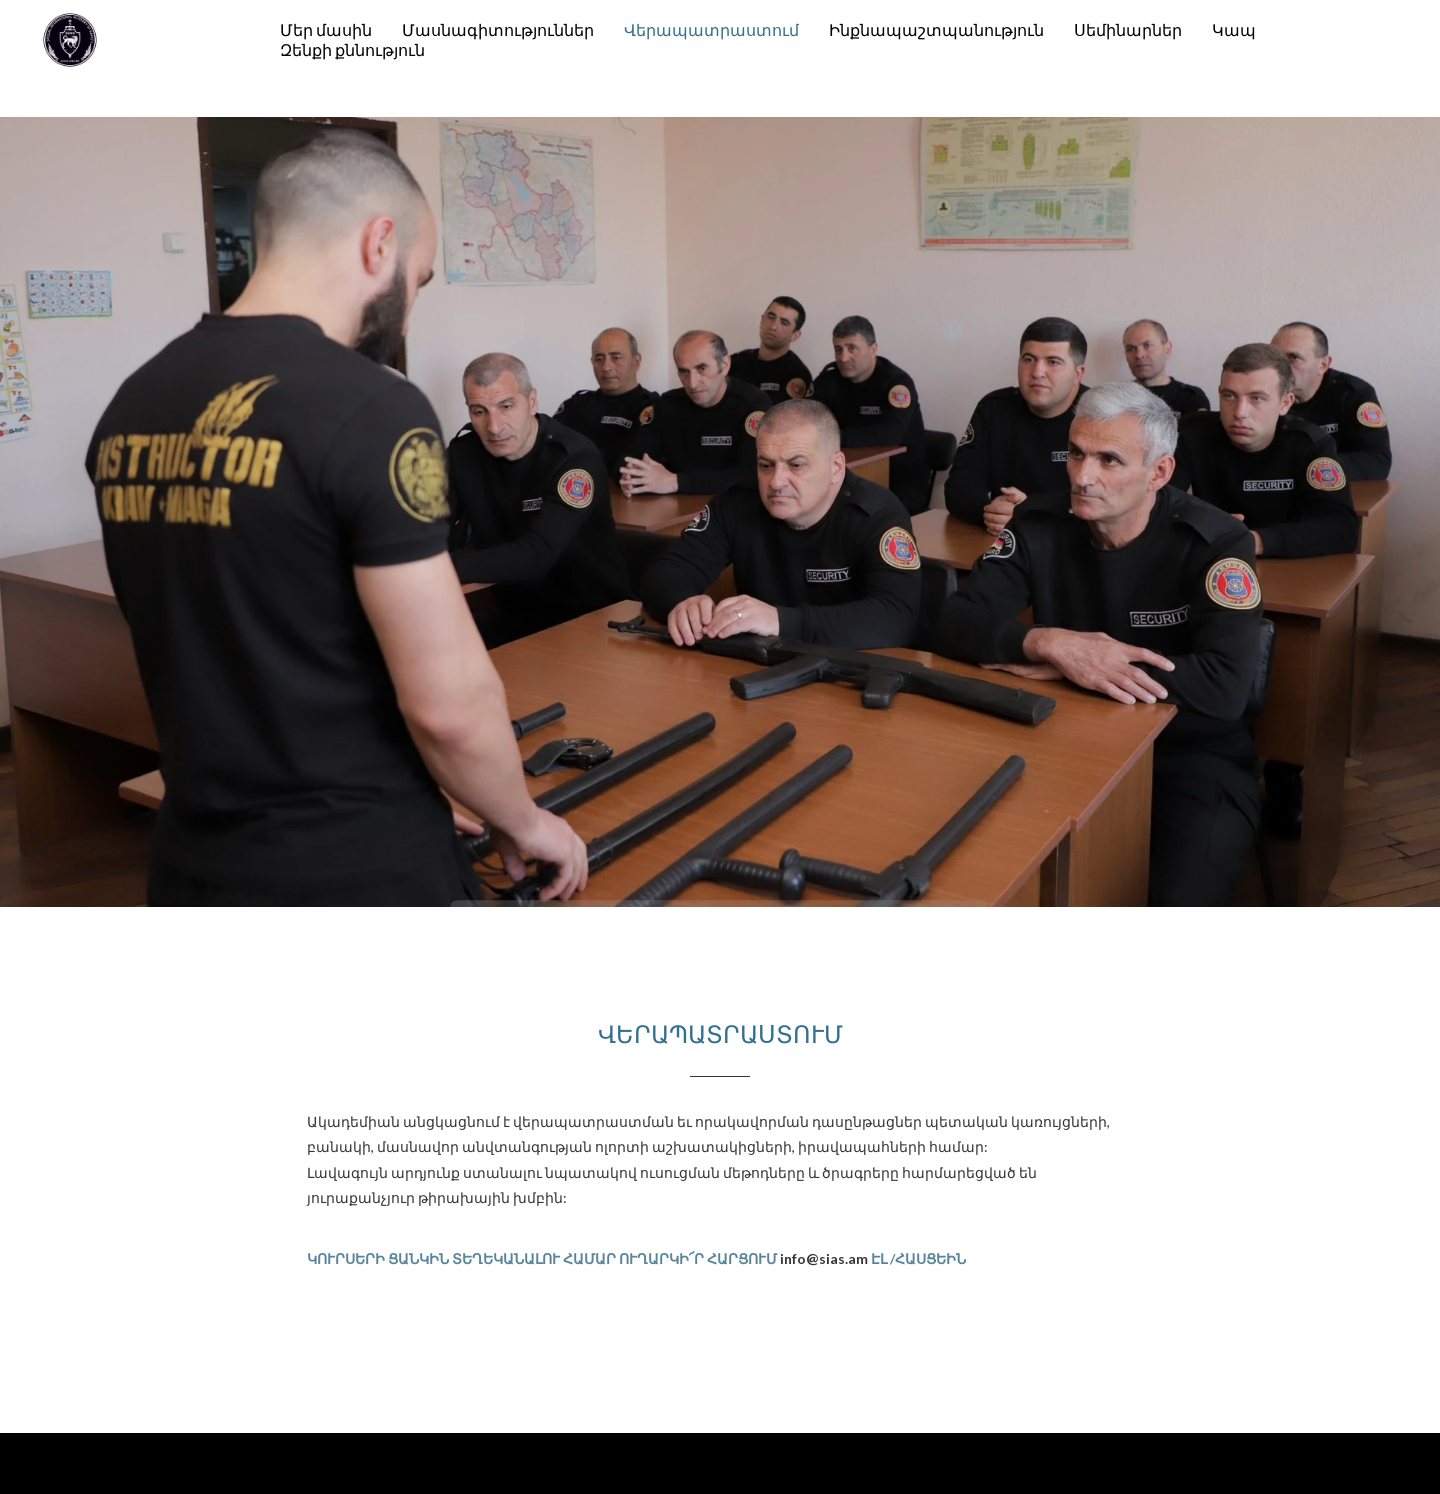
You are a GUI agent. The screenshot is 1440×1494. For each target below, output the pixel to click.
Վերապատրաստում (711, 29)
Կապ (1234, 29)
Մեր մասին (326, 29)
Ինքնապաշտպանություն (936, 29)
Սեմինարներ (1128, 29)
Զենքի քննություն (352, 49)
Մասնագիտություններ (498, 29)
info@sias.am (824, 1258)
